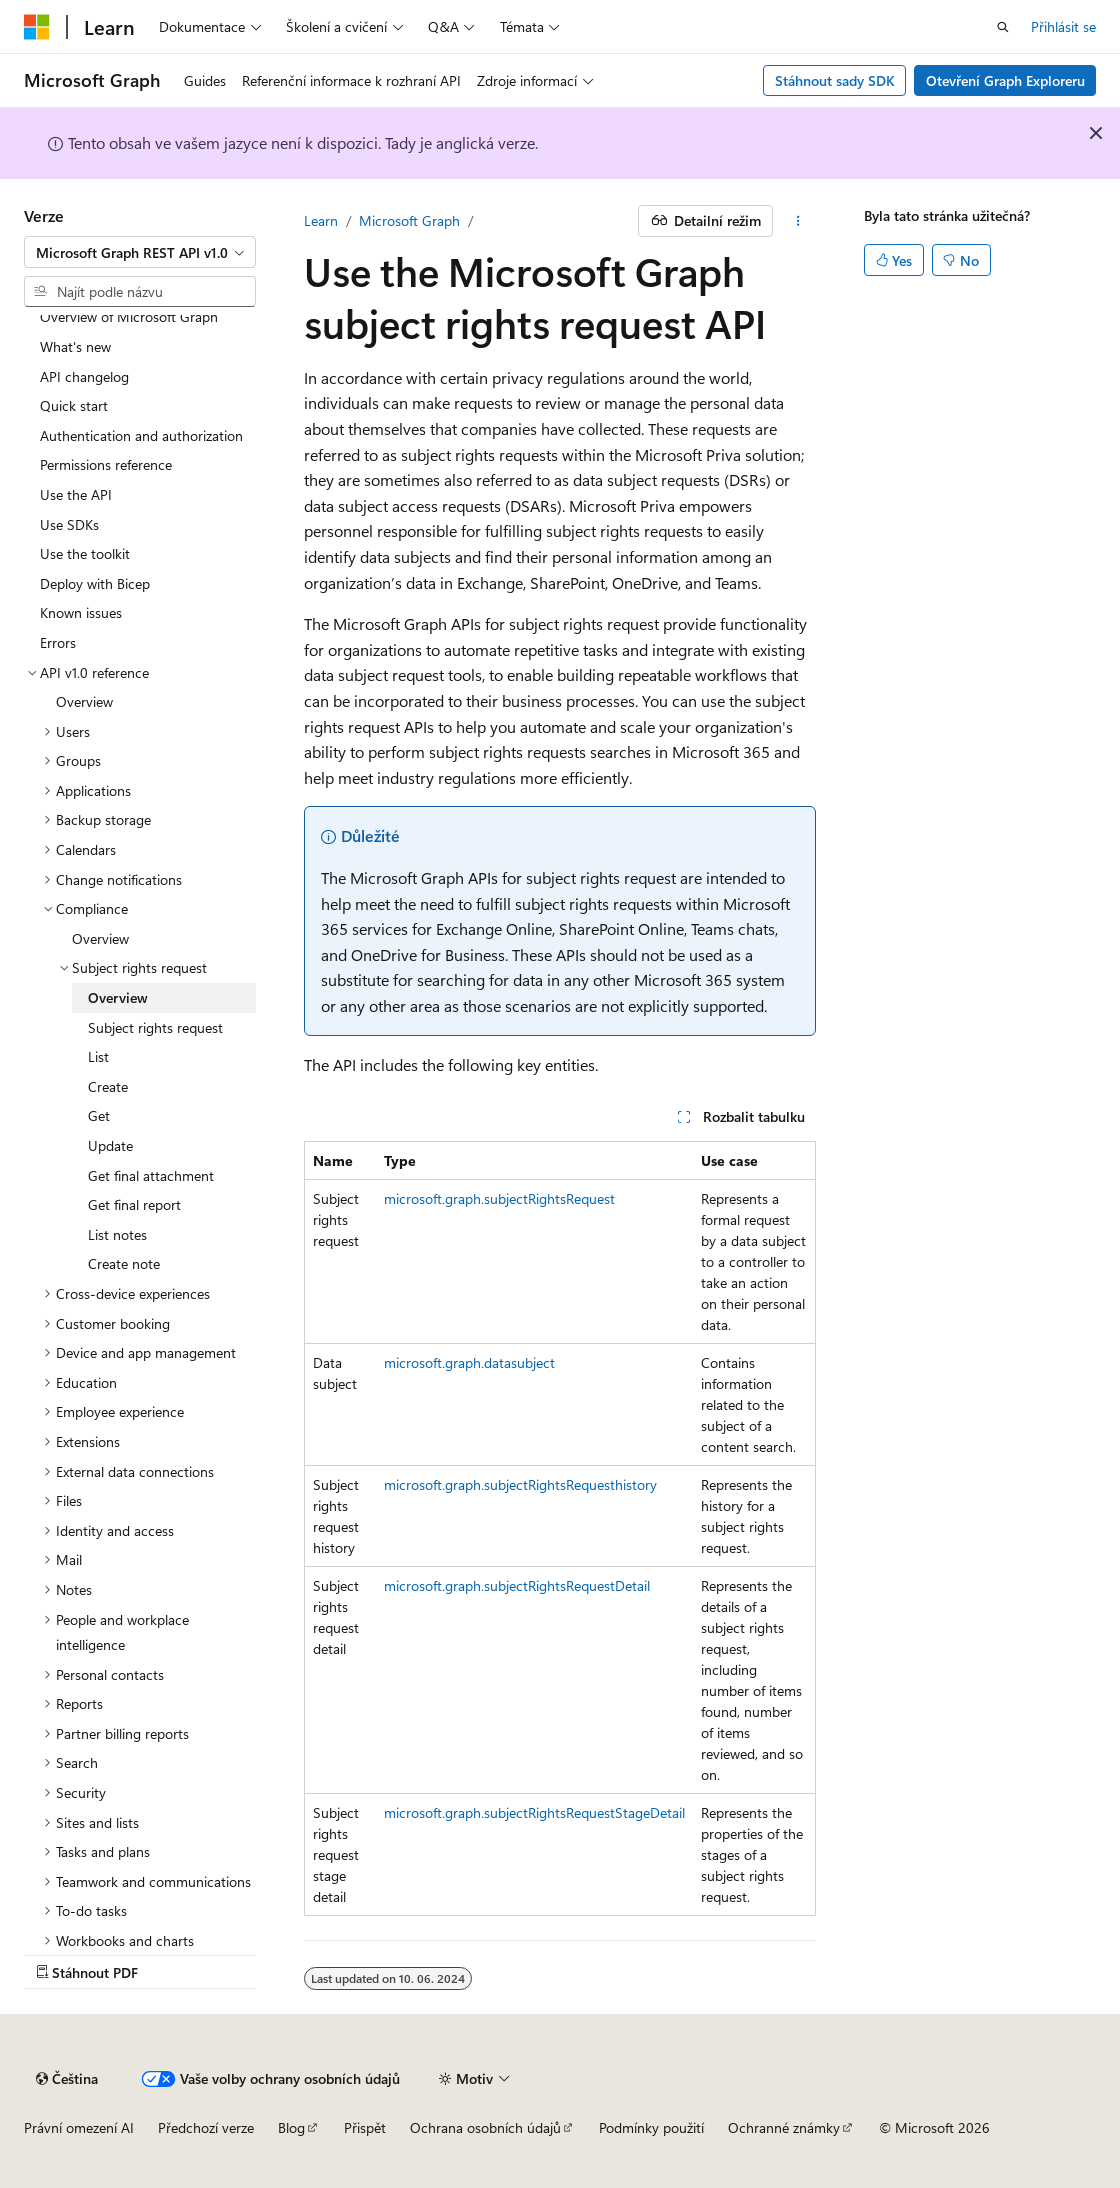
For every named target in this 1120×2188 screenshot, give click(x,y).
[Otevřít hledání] (1003, 27)
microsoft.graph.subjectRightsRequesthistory (520, 1484)
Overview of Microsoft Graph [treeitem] (129, 316)
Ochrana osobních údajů (485, 2127)
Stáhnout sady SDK (835, 80)
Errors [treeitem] (58, 642)
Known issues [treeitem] (81, 612)
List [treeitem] (98, 1056)
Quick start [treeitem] (74, 405)
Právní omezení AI (79, 2127)
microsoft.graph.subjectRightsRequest (499, 1198)
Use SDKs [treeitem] (69, 524)
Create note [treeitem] (124, 1263)
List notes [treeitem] (117, 1234)
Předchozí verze (206, 2127)
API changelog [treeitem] (84, 376)
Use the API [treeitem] (76, 494)
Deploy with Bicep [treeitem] (95, 583)
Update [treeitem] (110, 1145)
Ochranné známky (784, 2127)
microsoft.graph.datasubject (469, 1362)
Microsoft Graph (409, 220)
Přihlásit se (1063, 26)
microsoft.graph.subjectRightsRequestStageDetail (534, 1812)
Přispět (365, 2127)
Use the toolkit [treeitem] (85, 553)
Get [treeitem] (99, 1115)
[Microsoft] (37, 27)
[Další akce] (798, 221)
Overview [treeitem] (84, 701)
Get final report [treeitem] (134, 1204)
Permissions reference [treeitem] (106, 464)
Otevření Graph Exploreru (1005, 80)
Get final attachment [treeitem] (151, 1175)
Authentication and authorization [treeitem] (141, 435)
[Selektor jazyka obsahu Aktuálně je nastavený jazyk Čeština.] (67, 2079)
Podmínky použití (651, 2127)
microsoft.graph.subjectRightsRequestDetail (517, 1585)
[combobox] (140, 252)
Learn (321, 220)
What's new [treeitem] (75, 346)
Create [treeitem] (108, 1086)
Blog (291, 2127)
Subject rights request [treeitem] (155, 1027)
